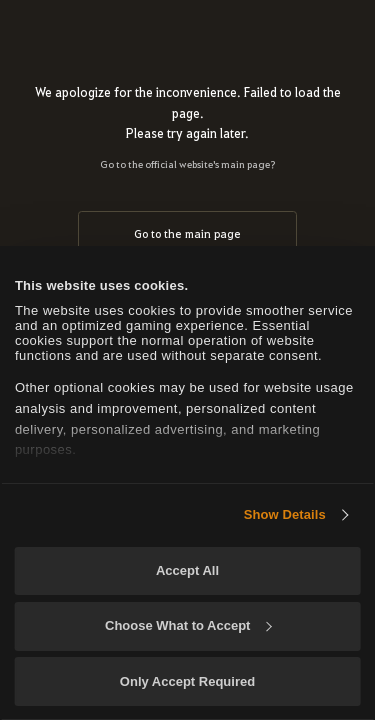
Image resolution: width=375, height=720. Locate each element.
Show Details (285, 514)
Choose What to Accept (188, 625)
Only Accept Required (187, 681)
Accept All (187, 570)
